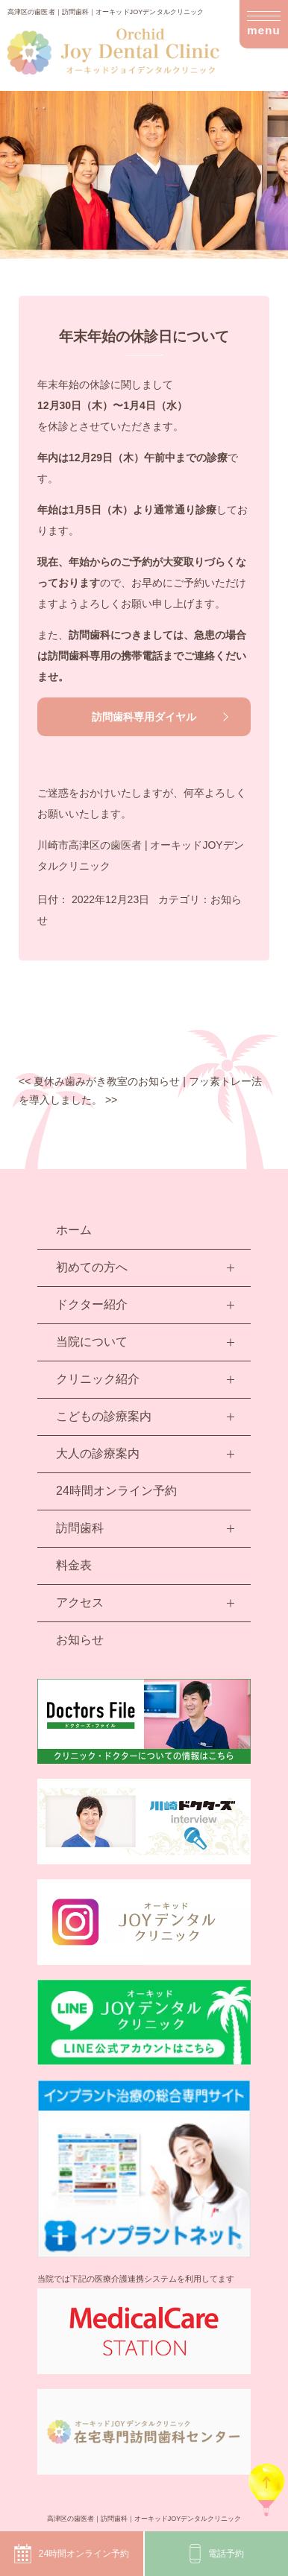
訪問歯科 (80, 1528)
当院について (92, 1341)
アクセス (80, 1602)
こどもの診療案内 (103, 1416)
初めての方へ (92, 1267)
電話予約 (216, 2553)
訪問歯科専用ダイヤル (144, 717)
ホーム (74, 1230)
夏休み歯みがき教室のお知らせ (99, 1081)
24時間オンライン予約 (71, 2553)
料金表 (74, 1565)
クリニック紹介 (98, 1379)
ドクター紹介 (92, 1304)
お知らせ (80, 1639)
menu (264, 26)
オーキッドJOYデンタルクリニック (188, 2518)
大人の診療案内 (98, 1453)
